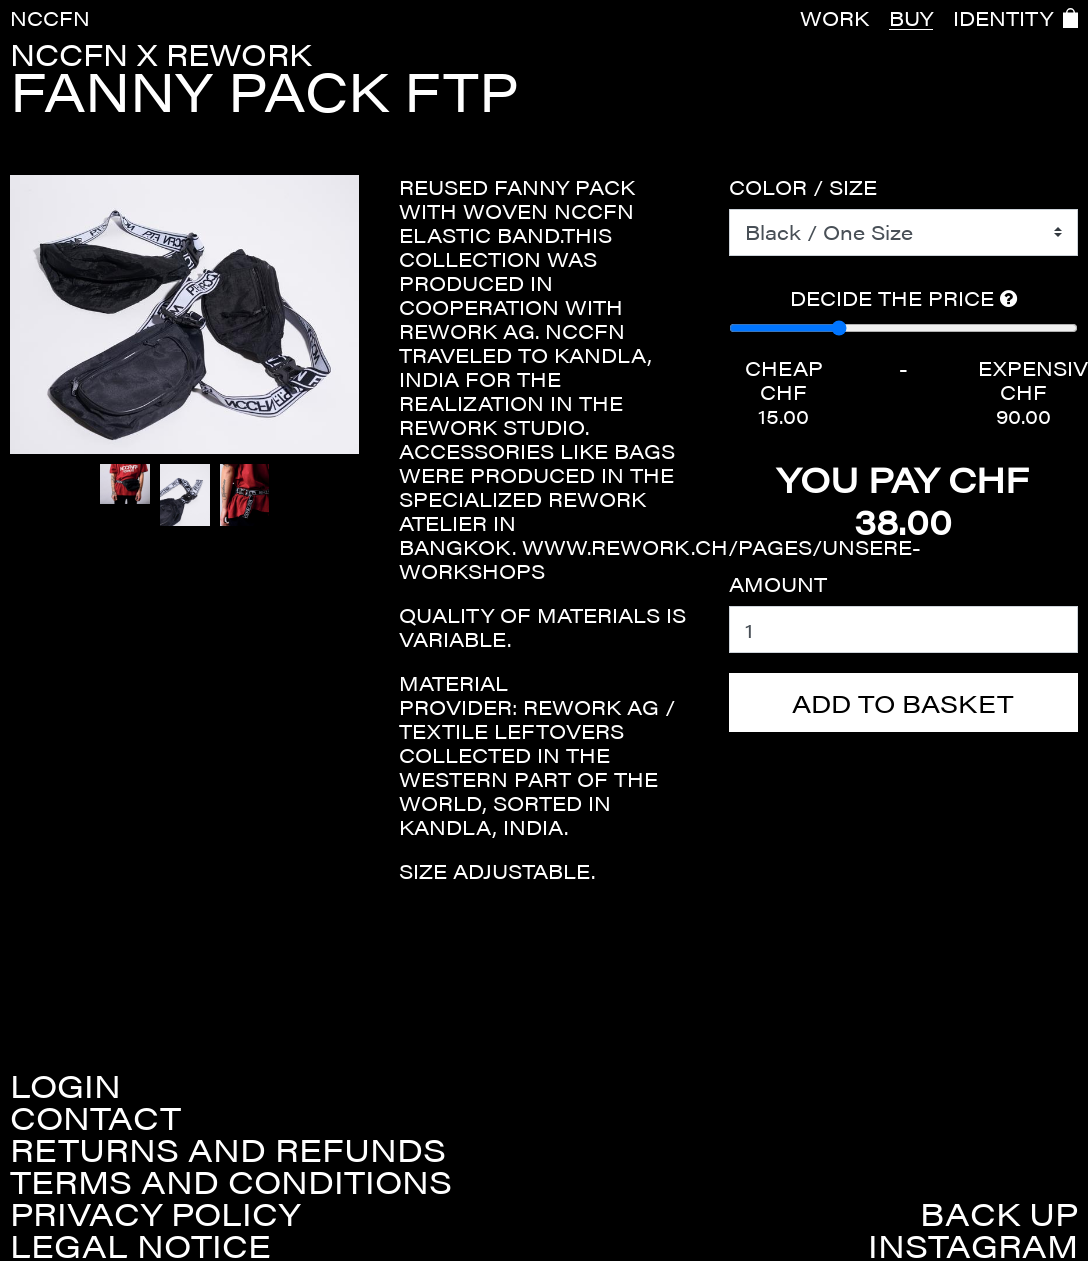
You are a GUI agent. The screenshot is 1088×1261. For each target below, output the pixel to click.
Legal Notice (140, 1245)
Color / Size (803, 187)
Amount (778, 584)
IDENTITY (1003, 18)
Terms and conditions (231, 1181)
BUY (911, 18)
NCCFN (50, 17)
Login (65, 1085)
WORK (834, 18)
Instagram (973, 1245)
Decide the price (903, 298)
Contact (95, 1117)
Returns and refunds (228, 1149)
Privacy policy (155, 1213)
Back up (999, 1213)
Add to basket (903, 702)
